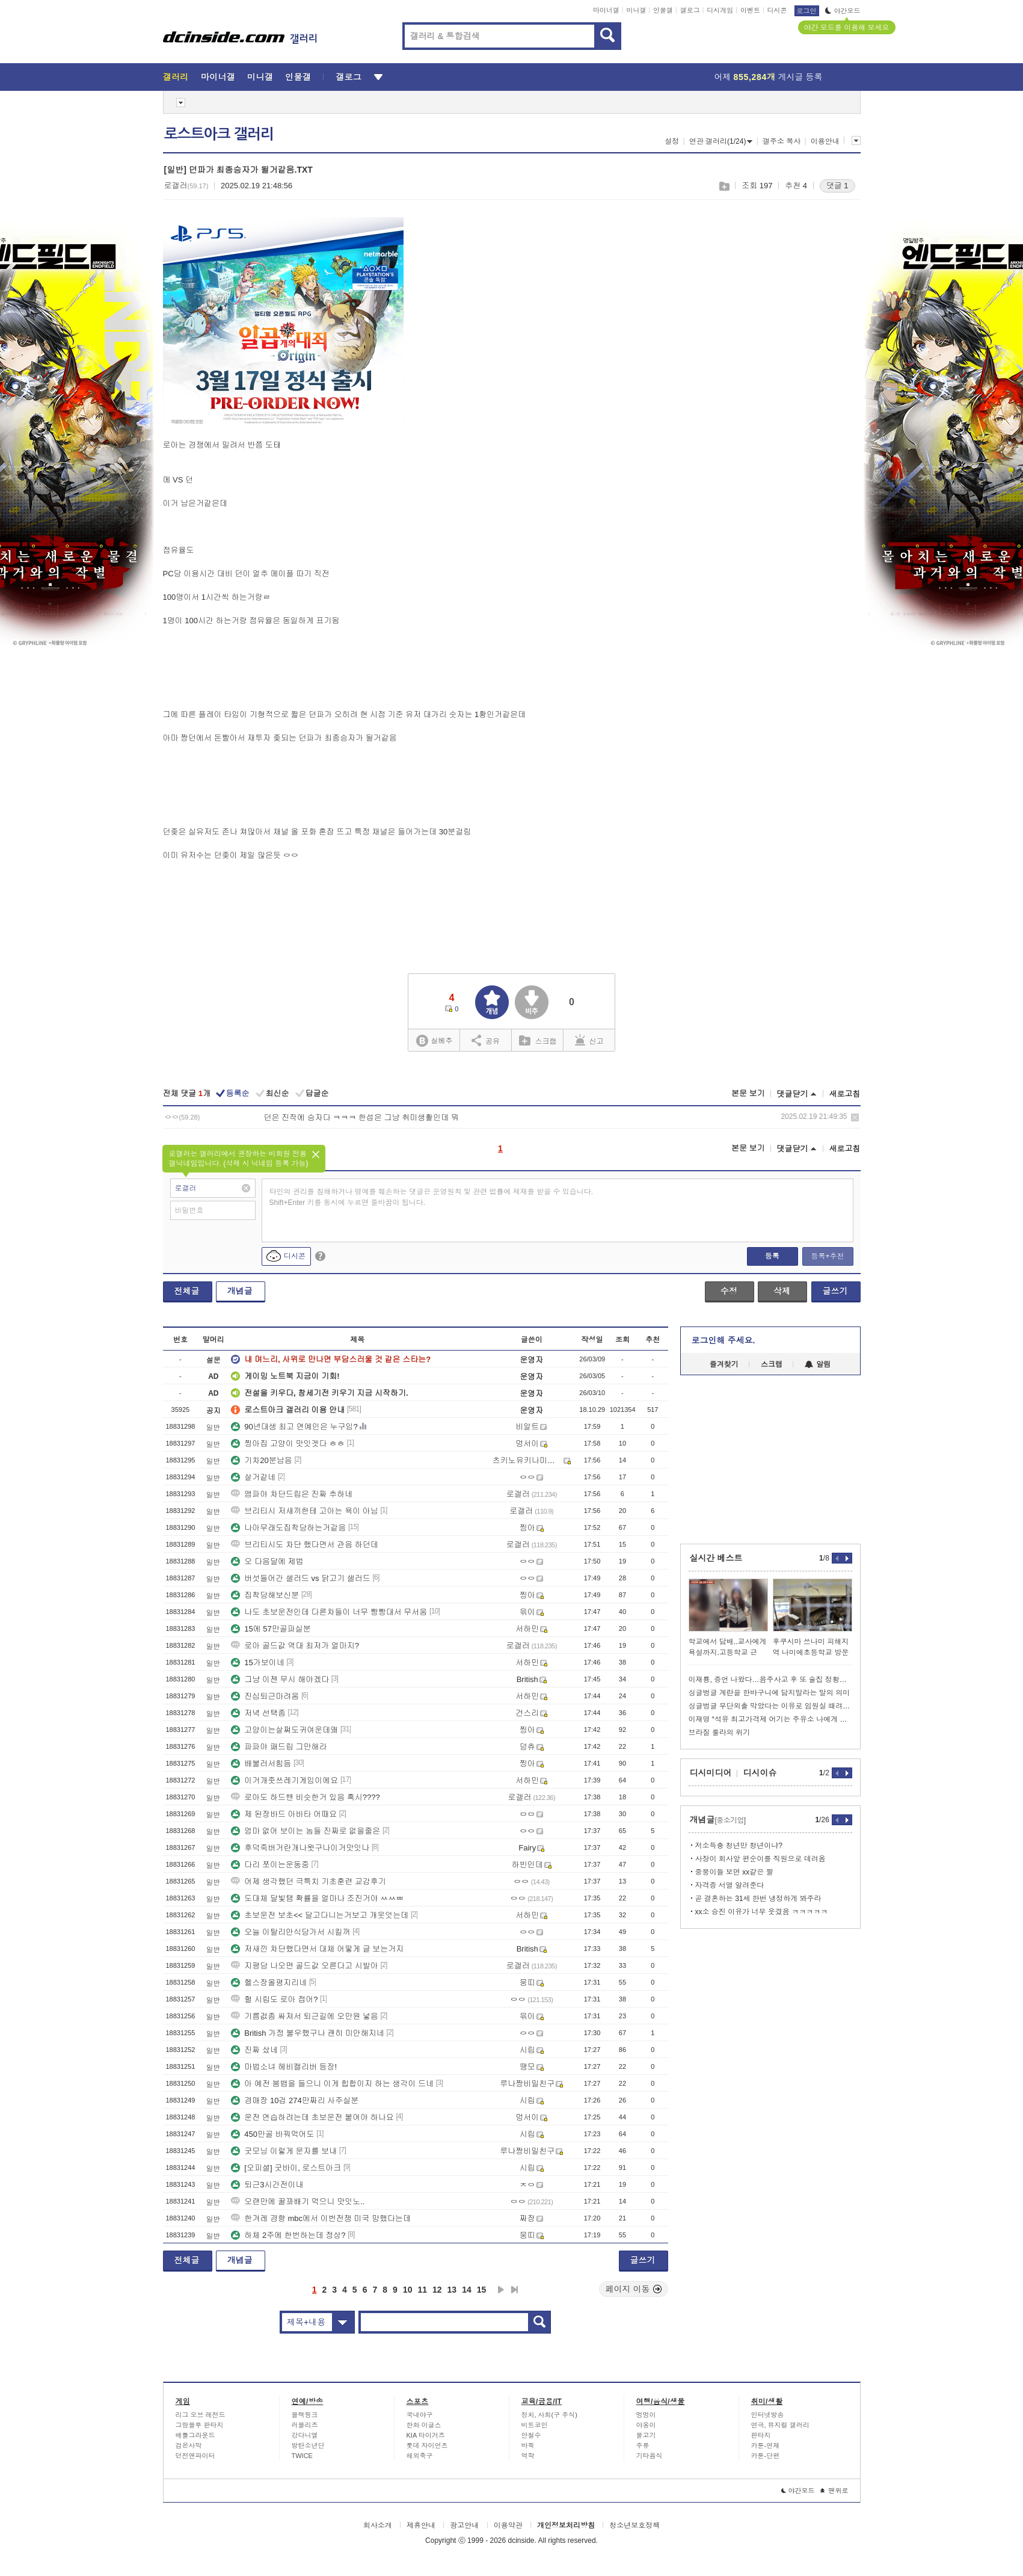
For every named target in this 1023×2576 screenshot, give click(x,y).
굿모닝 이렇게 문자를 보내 (284, 2150)
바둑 (528, 2445)
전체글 (187, 1291)
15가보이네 (257, 1662)
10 (408, 2289)
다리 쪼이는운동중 (270, 1864)
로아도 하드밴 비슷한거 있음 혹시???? (305, 1797)
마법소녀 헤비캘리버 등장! (284, 2066)
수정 (728, 1291)
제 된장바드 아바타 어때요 (284, 1814)
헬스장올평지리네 (269, 1982)
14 (467, 2289)
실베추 (434, 1041)
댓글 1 (837, 185)
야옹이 (646, 2425)
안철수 (531, 2435)
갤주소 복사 (781, 141)
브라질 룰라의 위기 (720, 1732)
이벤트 (750, 10)
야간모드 (843, 10)
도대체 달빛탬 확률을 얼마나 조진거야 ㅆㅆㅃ (317, 1898)
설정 (672, 141)
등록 (772, 1256)
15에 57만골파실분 (271, 1628)
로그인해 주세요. (723, 1340)
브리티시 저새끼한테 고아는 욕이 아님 (304, 1510)
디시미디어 (711, 1773)
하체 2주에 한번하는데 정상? (288, 2235)
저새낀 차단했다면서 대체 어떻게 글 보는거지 (317, 1948)
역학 (528, 2455)
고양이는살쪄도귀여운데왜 (284, 1729)
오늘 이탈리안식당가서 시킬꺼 (290, 1932)
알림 (818, 1364)
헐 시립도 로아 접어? (274, 1999)
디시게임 (720, 10)
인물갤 (663, 10)
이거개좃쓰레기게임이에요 (284, 1780)
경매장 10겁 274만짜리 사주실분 (294, 2100)
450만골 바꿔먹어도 (272, 2134)
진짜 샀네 (254, 2049)
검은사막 (189, 2445)
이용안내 (825, 141)
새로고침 (845, 1093)
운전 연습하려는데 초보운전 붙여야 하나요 (312, 2117)
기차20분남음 (261, 1460)
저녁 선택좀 (258, 1713)
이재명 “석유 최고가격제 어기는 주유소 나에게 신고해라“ (770, 1719)
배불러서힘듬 (261, 1763)
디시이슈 (760, 1773)
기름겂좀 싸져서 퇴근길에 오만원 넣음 (304, 2016)
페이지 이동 (634, 2289)
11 (422, 2289)
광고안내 (464, 2525)
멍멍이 (646, 2414)
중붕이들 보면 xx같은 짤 (734, 1872)
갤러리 (176, 77)
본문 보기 (748, 1093)
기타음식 (649, 2455)
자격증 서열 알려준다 (729, 1885)
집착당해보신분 (265, 1595)
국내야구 (420, 2414)
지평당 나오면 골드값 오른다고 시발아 (304, 1965)
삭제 (855, 1117)
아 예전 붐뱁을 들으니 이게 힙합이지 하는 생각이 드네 (332, 2083)
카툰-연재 (765, 2445)
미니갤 (636, 10)
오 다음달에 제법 (267, 1561)
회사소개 (377, 2525)
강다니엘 (305, 2435)
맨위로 (834, 2490)
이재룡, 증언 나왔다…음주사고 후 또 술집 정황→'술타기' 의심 (770, 1679)
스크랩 (724, 186)
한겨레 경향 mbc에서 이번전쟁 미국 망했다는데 (321, 2218)
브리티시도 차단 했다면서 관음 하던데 (304, 1544)
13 (452, 2289)
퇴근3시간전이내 (267, 2184)
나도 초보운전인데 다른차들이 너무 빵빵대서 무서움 (329, 1611)
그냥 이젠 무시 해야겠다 (280, 1679)
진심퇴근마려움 (265, 1696)
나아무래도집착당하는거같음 (288, 1527)
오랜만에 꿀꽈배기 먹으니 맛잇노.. (297, 2201)
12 (437, 2289)
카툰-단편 (765, 2455)
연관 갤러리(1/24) (721, 141)
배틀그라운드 (195, 2435)
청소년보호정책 (634, 2525)
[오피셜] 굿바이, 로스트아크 (286, 2167)
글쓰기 (835, 1291)
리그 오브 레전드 (201, 2414)
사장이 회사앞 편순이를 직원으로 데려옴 (760, 1859)
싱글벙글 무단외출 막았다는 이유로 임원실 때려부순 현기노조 (770, 1706)
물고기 (646, 2435)
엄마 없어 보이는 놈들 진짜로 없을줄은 (305, 1830)
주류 (643, 2445)
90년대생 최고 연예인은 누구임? (294, 1426)
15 (482, 2289)
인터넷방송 (767, 2414)
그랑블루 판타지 (200, 2425)
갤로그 (690, 10)
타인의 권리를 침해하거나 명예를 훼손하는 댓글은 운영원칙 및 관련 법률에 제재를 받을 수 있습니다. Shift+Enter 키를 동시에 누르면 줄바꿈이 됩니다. (431, 1197)
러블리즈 (305, 2425)
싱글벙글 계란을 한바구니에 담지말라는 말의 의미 (769, 1693)
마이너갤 (606, 10)
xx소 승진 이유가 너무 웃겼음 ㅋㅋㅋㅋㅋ (761, 1912)
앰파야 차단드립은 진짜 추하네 (291, 1494)
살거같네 (253, 1477)
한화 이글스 (424, 2425)
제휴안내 (421, 2525)
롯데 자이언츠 (427, 2445)
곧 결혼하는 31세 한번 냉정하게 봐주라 (758, 1898)
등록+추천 (827, 1256)
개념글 (240, 1291)
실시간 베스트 (716, 1558)
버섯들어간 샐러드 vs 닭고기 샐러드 (300, 1578)
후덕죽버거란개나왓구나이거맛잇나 (300, 1847)
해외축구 (420, 2455)
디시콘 (777, 10)
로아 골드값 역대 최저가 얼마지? (295, 1645)
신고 (589, 1040)
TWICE (302, 2455)
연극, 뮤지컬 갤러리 (780, 2425)
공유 (486, 1040)
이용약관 (508, 2525)
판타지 (761, 2435)
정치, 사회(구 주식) (549, 2414)
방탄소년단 (308, 2445)
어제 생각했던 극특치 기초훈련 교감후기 (308, 1881)
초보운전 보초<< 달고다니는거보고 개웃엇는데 (319, 1915)
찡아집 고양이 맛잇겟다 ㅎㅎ (288, 1443)
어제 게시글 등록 (768, 77)
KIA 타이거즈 (426, 2435)
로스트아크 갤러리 (219, 134)
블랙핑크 (305, 2414)
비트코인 (534, 2425)
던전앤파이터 (195, 2455)
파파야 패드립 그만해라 (279, 1746)
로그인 (807, 10)
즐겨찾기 (724, 1364)
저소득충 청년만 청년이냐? (738, 1845)
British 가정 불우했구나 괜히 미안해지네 (307, 2033)
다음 (501, 2289)
